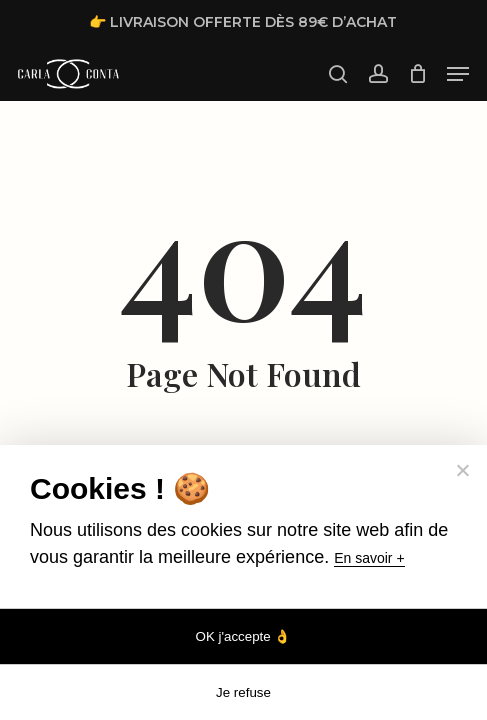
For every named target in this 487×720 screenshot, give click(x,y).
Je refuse (243, 692)
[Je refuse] (462, 470)
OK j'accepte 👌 (244, 636)
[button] (458, 74)
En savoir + (369, 558)
